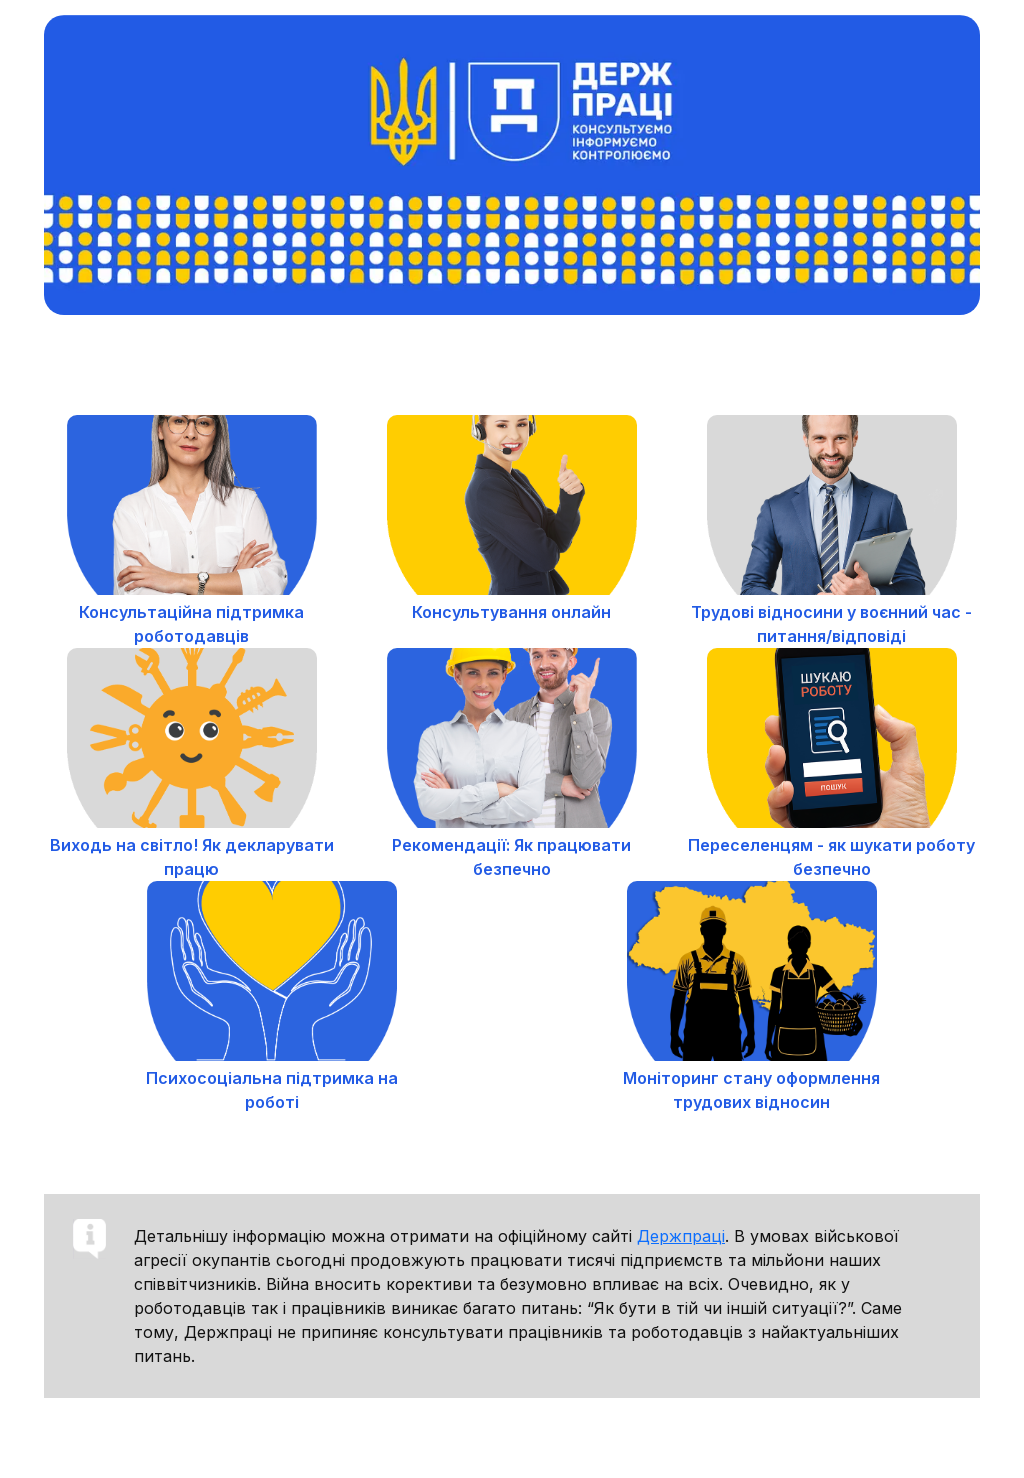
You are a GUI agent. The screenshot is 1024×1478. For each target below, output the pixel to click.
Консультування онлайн (511, 612)
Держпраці (681, 1236)
